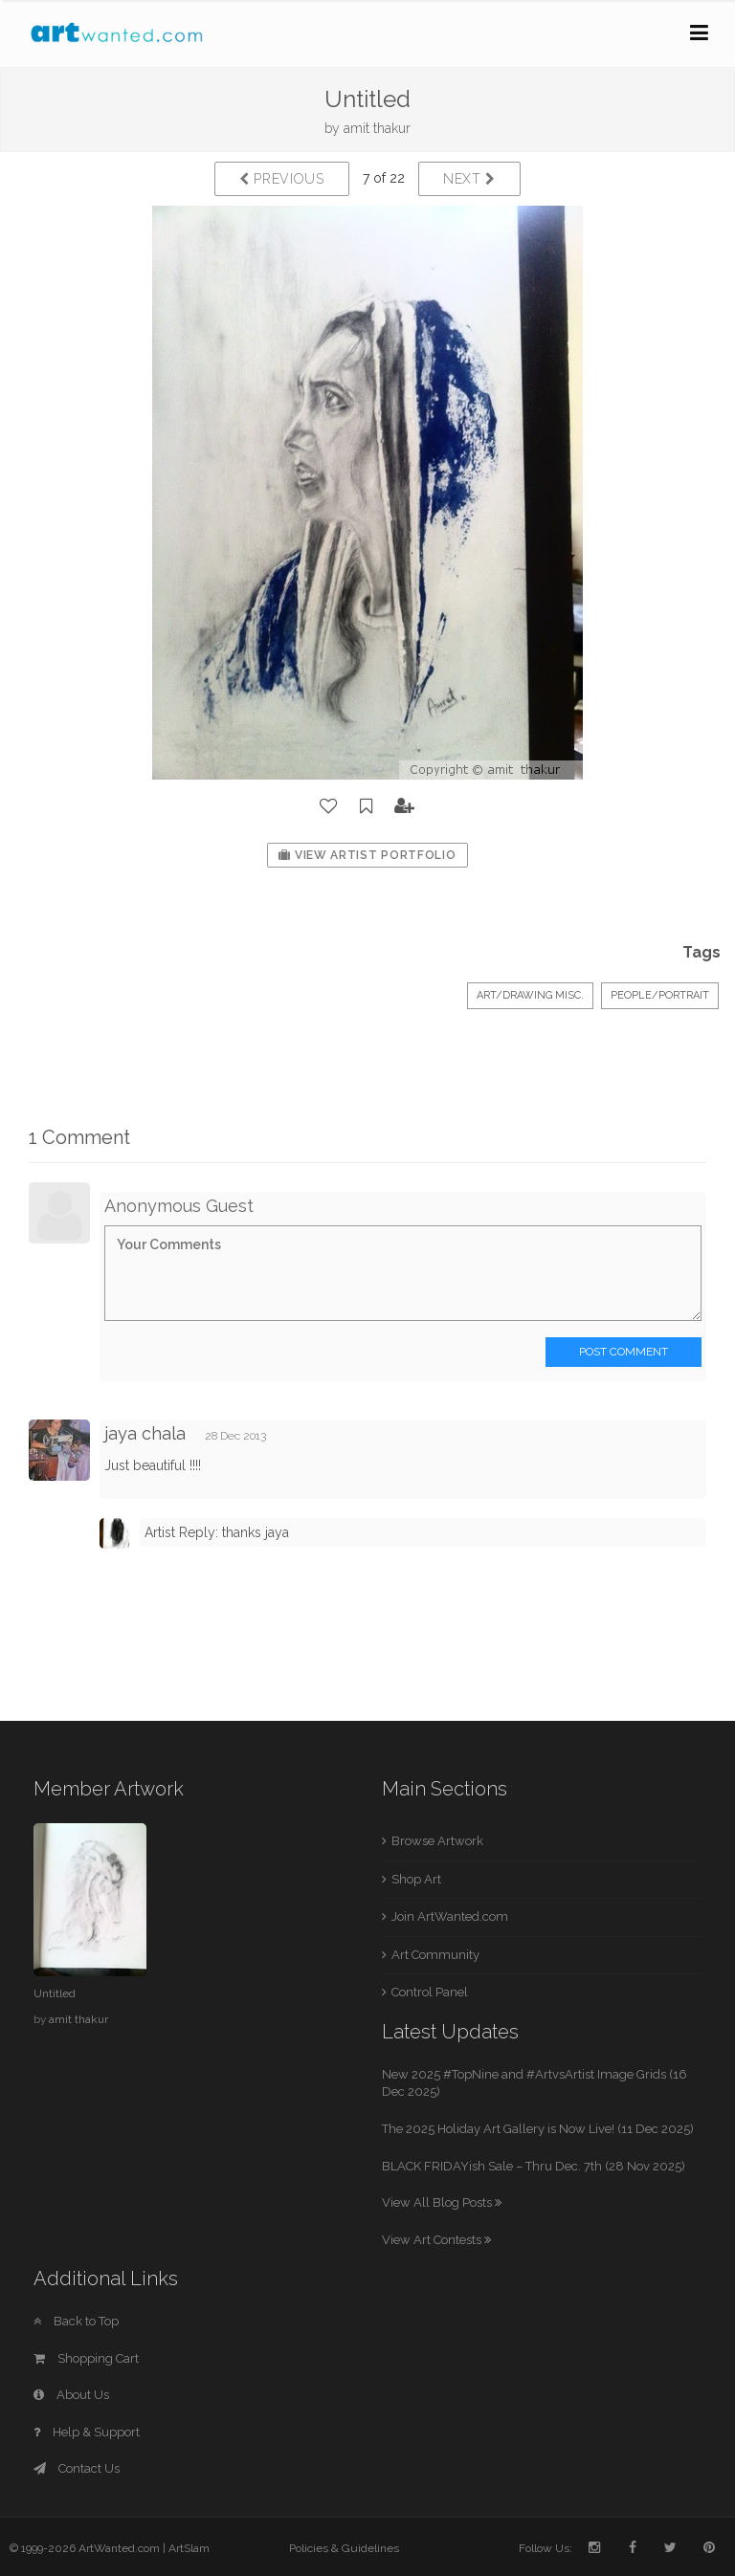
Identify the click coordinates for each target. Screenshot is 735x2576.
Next (469, 179)
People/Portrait (660, 995)
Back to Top (76, 2321)
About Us (71, 2395)
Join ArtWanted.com (449, 1916)
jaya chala (145, 1433)
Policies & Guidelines (344, 2548)
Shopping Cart (86, 2358)
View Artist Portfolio (367, 855)
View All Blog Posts (441, 2202)
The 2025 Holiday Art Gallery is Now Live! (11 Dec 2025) (538, 2129)
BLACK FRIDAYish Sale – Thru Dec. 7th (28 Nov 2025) (533, 2166)
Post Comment (623, 1351)
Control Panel (429, 1992)
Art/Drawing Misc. (530, 995)
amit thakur (377, 128)
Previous (281, 179)
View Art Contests (436, 2240)
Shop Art (416, 1879)
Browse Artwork (437, 1841)
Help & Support (86, 2432)
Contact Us (76, 2468)
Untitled (54, 1993)
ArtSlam (189, 2548)
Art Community (435, 1955)
